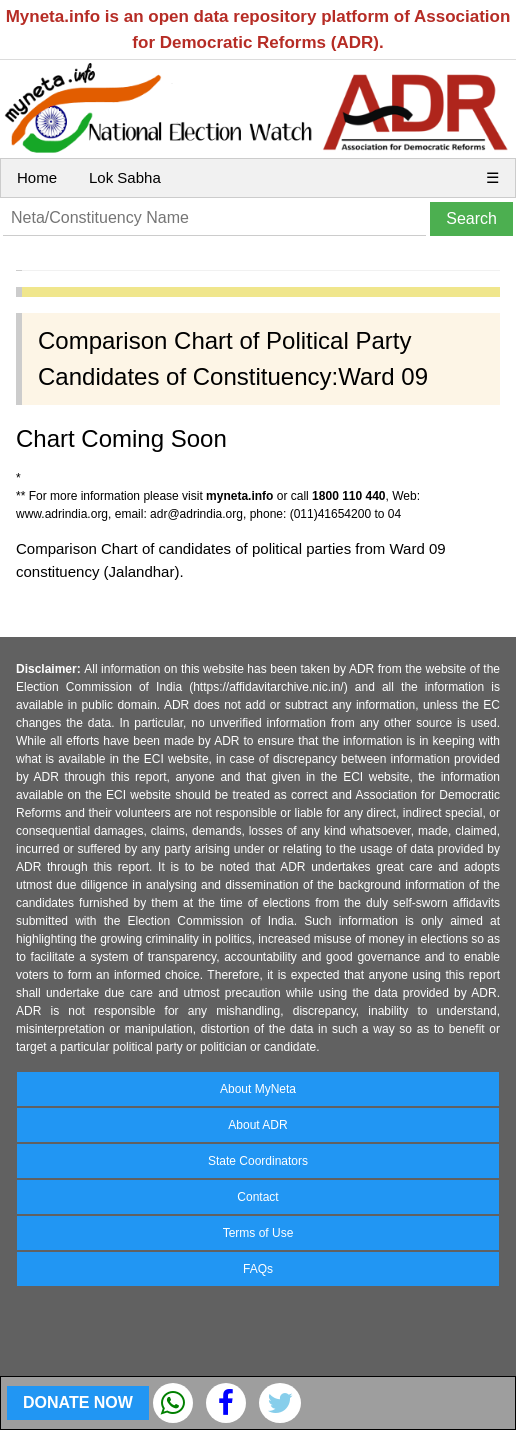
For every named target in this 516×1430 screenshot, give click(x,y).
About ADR (257, 1125)
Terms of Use (258, 1233)
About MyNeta (258, 1089)
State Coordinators (258, 1161)
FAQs (258, 1269)
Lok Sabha (125, 177)
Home (37, 177)
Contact (257, 1197)
